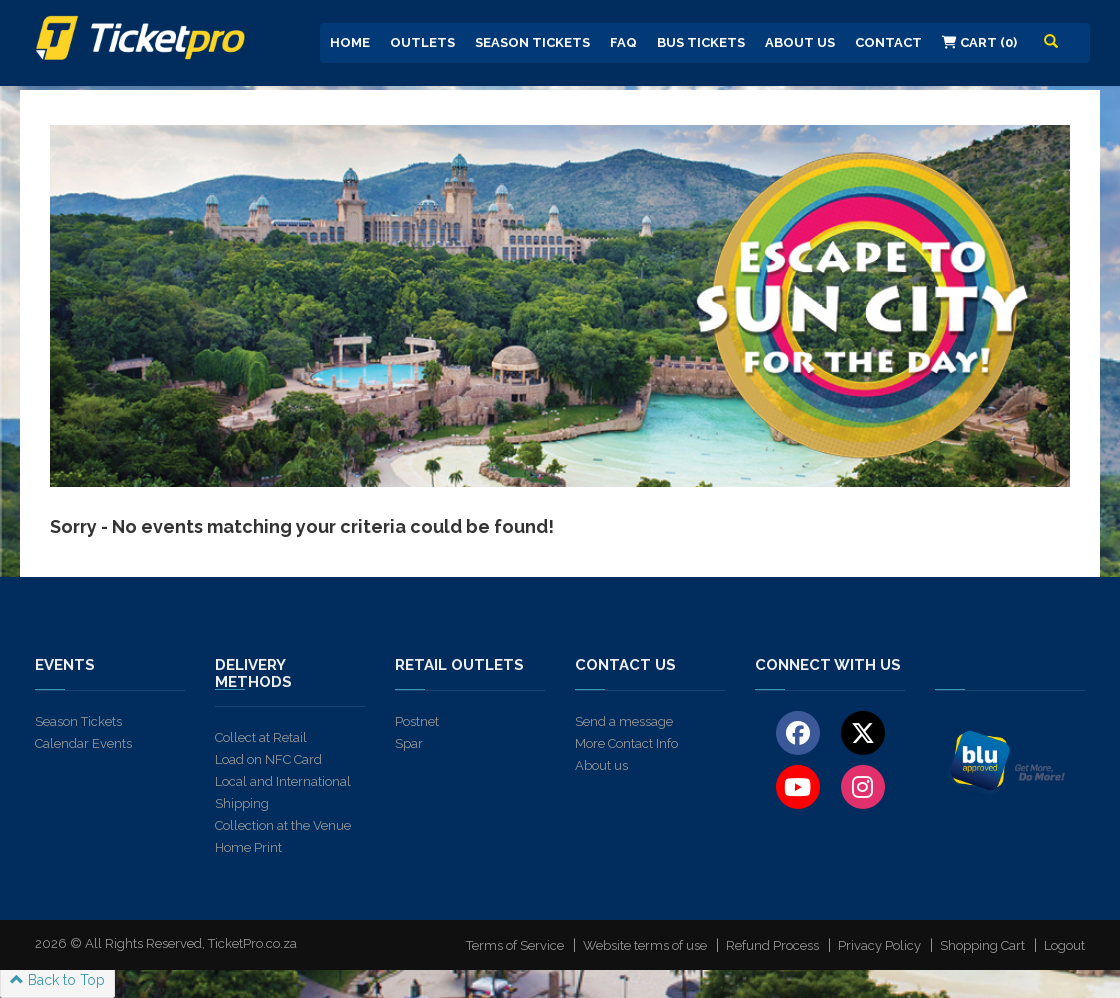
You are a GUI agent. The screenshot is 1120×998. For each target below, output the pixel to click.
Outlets (422, 42)
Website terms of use (645, 945)
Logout (1064, 945)
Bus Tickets (701, 42)
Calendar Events (83, 743)
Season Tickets (532, 42)
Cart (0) (979, 42)
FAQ (623, 42)
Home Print (248, 847)
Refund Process (772, 945)
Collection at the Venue (283, 825)
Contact (888, 42)
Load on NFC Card (268, 759)
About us (601, 765)
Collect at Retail (261, 737)
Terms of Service (515, 945)
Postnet (417, 721)
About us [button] (800, 42)
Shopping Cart (982, 945)
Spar (409, 743)
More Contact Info (626, 743)
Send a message (624, 721)
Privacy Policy (879, 945)
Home (350, 42)
